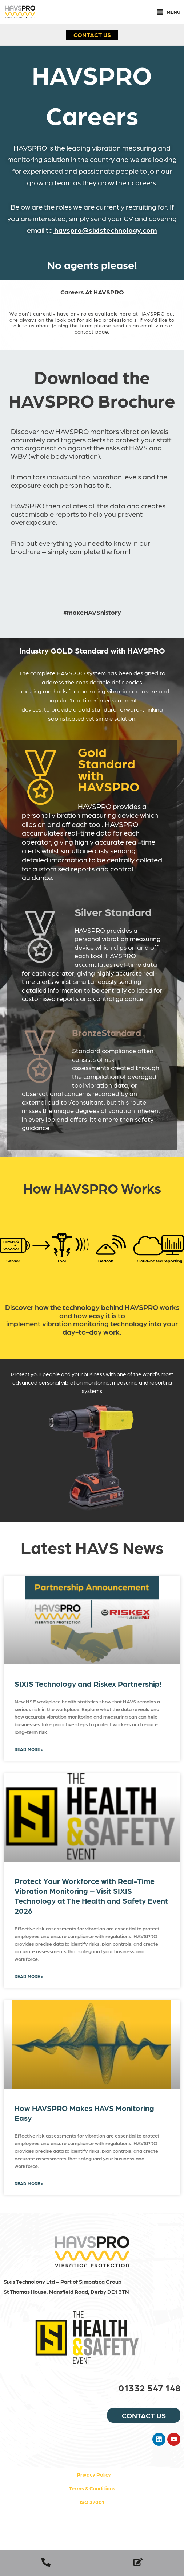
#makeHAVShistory (92, 612)
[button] (92, 34)
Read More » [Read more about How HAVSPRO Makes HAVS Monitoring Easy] (29, 2183)
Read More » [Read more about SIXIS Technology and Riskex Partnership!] (29, 1749)
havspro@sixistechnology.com (105, 230)
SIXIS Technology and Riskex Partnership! (88, 1683)
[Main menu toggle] (168, 12)
